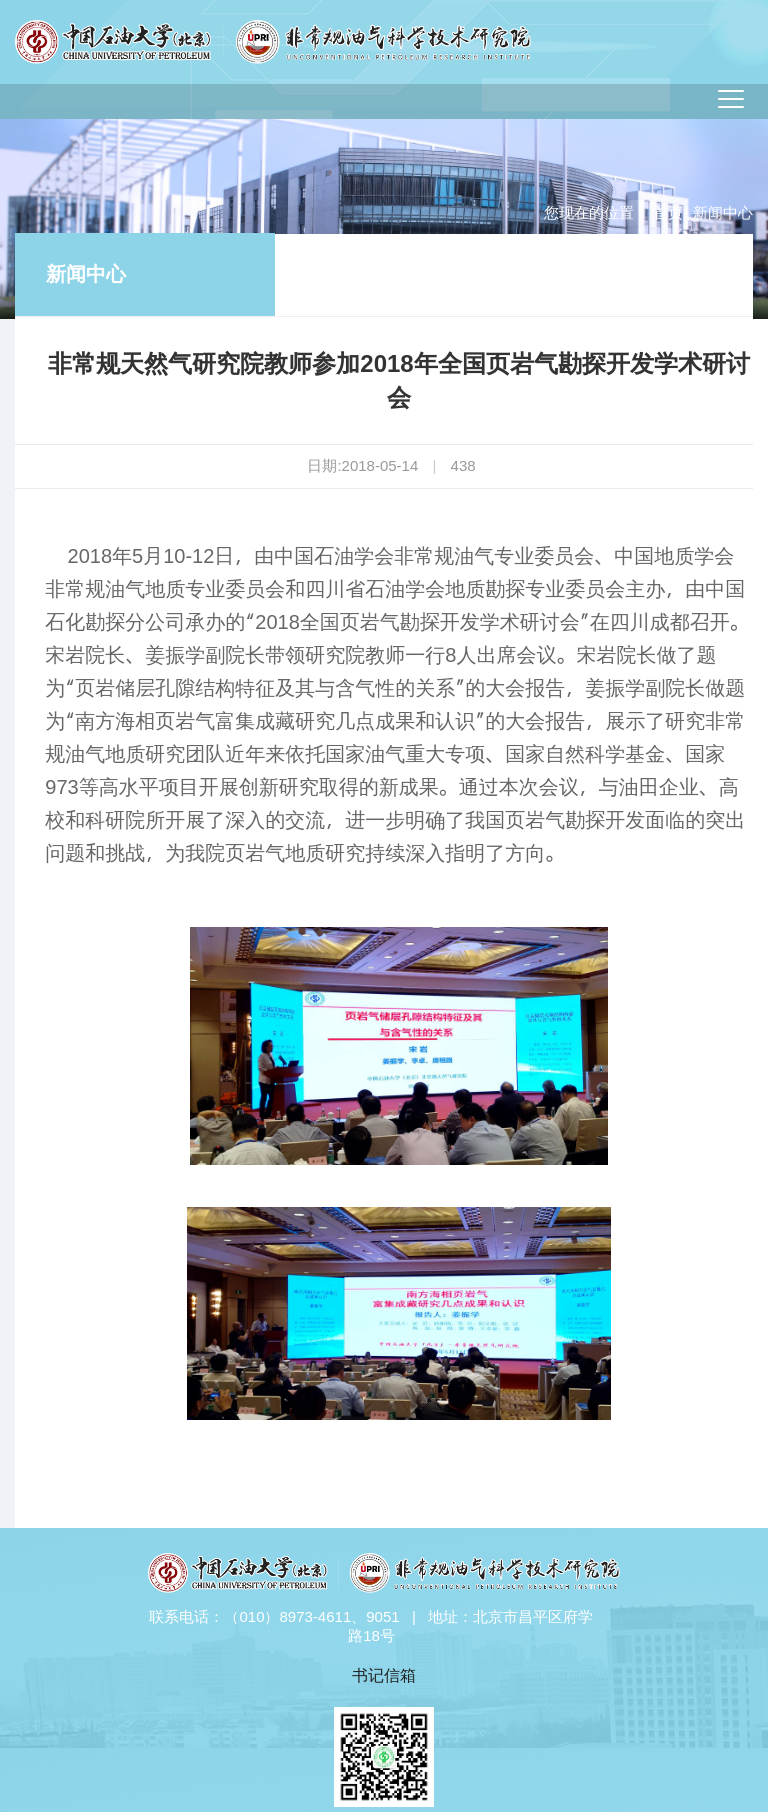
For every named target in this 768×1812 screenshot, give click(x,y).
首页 (668, 212)
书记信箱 (384, 1675)
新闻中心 (86, 274)
